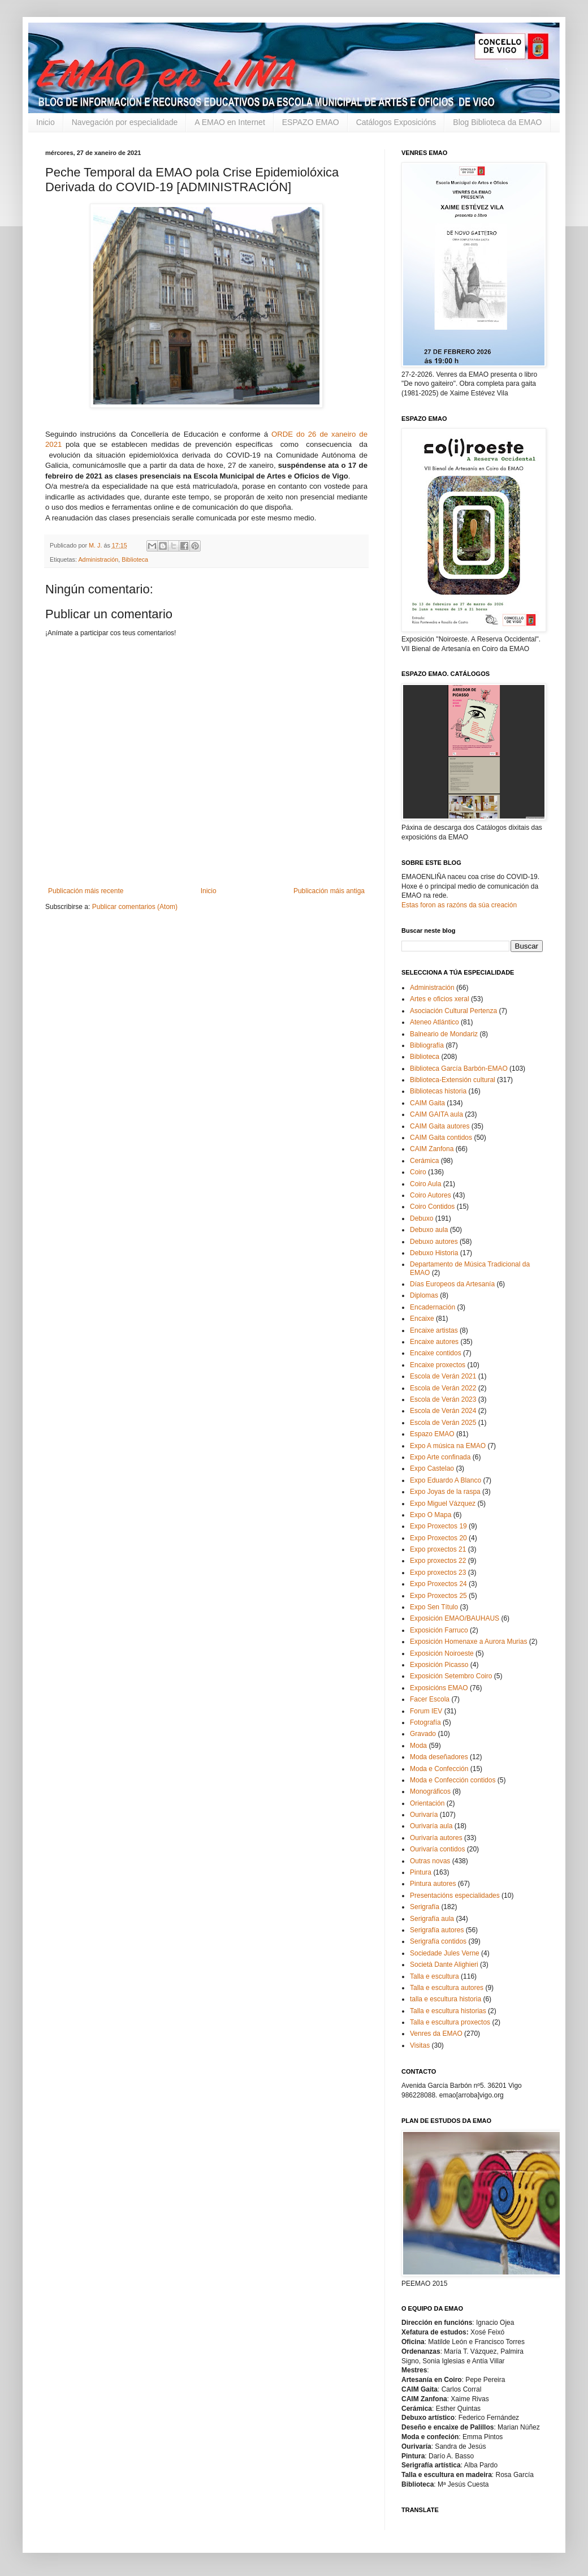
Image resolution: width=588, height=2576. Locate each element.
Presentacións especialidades (455, 1895)
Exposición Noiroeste (442, 1653)
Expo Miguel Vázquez (442, 1503)
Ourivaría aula (431, 1826)
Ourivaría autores (436, 1838)
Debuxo (421, 1218)
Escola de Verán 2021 (443, 1376)
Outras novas (430, 1861)
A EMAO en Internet (229, 122)
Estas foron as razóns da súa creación (459, 905)
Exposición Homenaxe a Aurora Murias (468, 1641)
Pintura (420, 1872)
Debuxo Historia (434, 1253)
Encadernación (432, 1307)
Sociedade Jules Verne (444, 1953)
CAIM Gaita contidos (441, 1137)
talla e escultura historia (445, 1999)
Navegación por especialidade (125, 122)
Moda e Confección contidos (452, 1780)
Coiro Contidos (432, 1207)
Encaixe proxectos (437, 1365)
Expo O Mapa (430, 1515)
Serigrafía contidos (438, 1941)
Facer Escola (429, 1699)
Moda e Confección (439, 1769)
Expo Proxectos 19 (438, 1526)
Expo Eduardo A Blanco (445, 1480)
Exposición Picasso (439, 1665)
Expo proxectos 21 (438, 1549)
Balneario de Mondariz (444, 1034)
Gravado (423, 1734)
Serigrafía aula (432, 1919)
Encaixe (422, 1319)
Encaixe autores (434, 1342)
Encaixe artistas (434, 1330)
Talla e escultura (434, 1976)
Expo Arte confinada (440, 1457)
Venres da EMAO (436, 2033)
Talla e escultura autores (446, 1988)
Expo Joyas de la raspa (445, 1492)
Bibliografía (427, 1045)
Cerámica (424, 1161)
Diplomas (424, 1295)
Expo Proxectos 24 (438, 1584)
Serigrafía (424, 1907)
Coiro (418, 1172)
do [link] (300, 434)
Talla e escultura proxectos (450, 2022)
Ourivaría (424, 1815)
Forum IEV (426, 1711)
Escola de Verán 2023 (443, 1399)
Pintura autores (433, 1884)
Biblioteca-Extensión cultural (452, 1080)
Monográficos (430, 1791)
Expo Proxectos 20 (438, 1538)
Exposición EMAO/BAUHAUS (454, 1618)
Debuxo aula (429, 1230)
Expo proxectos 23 (438, 1572)
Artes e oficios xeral (439, 999)
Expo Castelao (432, 1468)
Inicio (45, 122)
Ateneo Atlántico (434, 1022)
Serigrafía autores (437, 1930)
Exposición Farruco (439, 1630)
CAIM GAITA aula (436, 1114)
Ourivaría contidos (437, 1849)
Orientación (427, 1803)
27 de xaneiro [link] (251, 465)
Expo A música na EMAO (448, 1446)
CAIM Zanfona (431, 1149)
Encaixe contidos (435, 1353)
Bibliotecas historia (438, 1091)
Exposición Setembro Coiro (451, 1676)
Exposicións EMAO (439, 1688)
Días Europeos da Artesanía (452, 1284)
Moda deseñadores (439, 1757)
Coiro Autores (430, 1195)
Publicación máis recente (85, 891)
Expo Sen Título (434, 1607)
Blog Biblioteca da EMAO (497, 122)
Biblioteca (135, 559)
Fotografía (425, 1722)
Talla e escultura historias (448, 2011)
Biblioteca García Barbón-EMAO (459, 1068)
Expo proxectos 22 (438, 1561)
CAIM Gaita (427, 1103)
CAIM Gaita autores (439, 1126)
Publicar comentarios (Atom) (135, 907)
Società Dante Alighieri (444, 1964)
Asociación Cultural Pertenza (453, 1011)
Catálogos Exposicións (396, 122)
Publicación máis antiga (329, 891)
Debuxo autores (434, 1242)
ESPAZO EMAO (310, 122)
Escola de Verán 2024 (443, 1411)
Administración (98, 559)
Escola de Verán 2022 (443, 1388)
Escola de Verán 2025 (443, 1423)
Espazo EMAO (432, 1434)
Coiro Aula (425, 1184)
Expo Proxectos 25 (438, 1596)
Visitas (420, 2045)
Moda (418, 1746)
